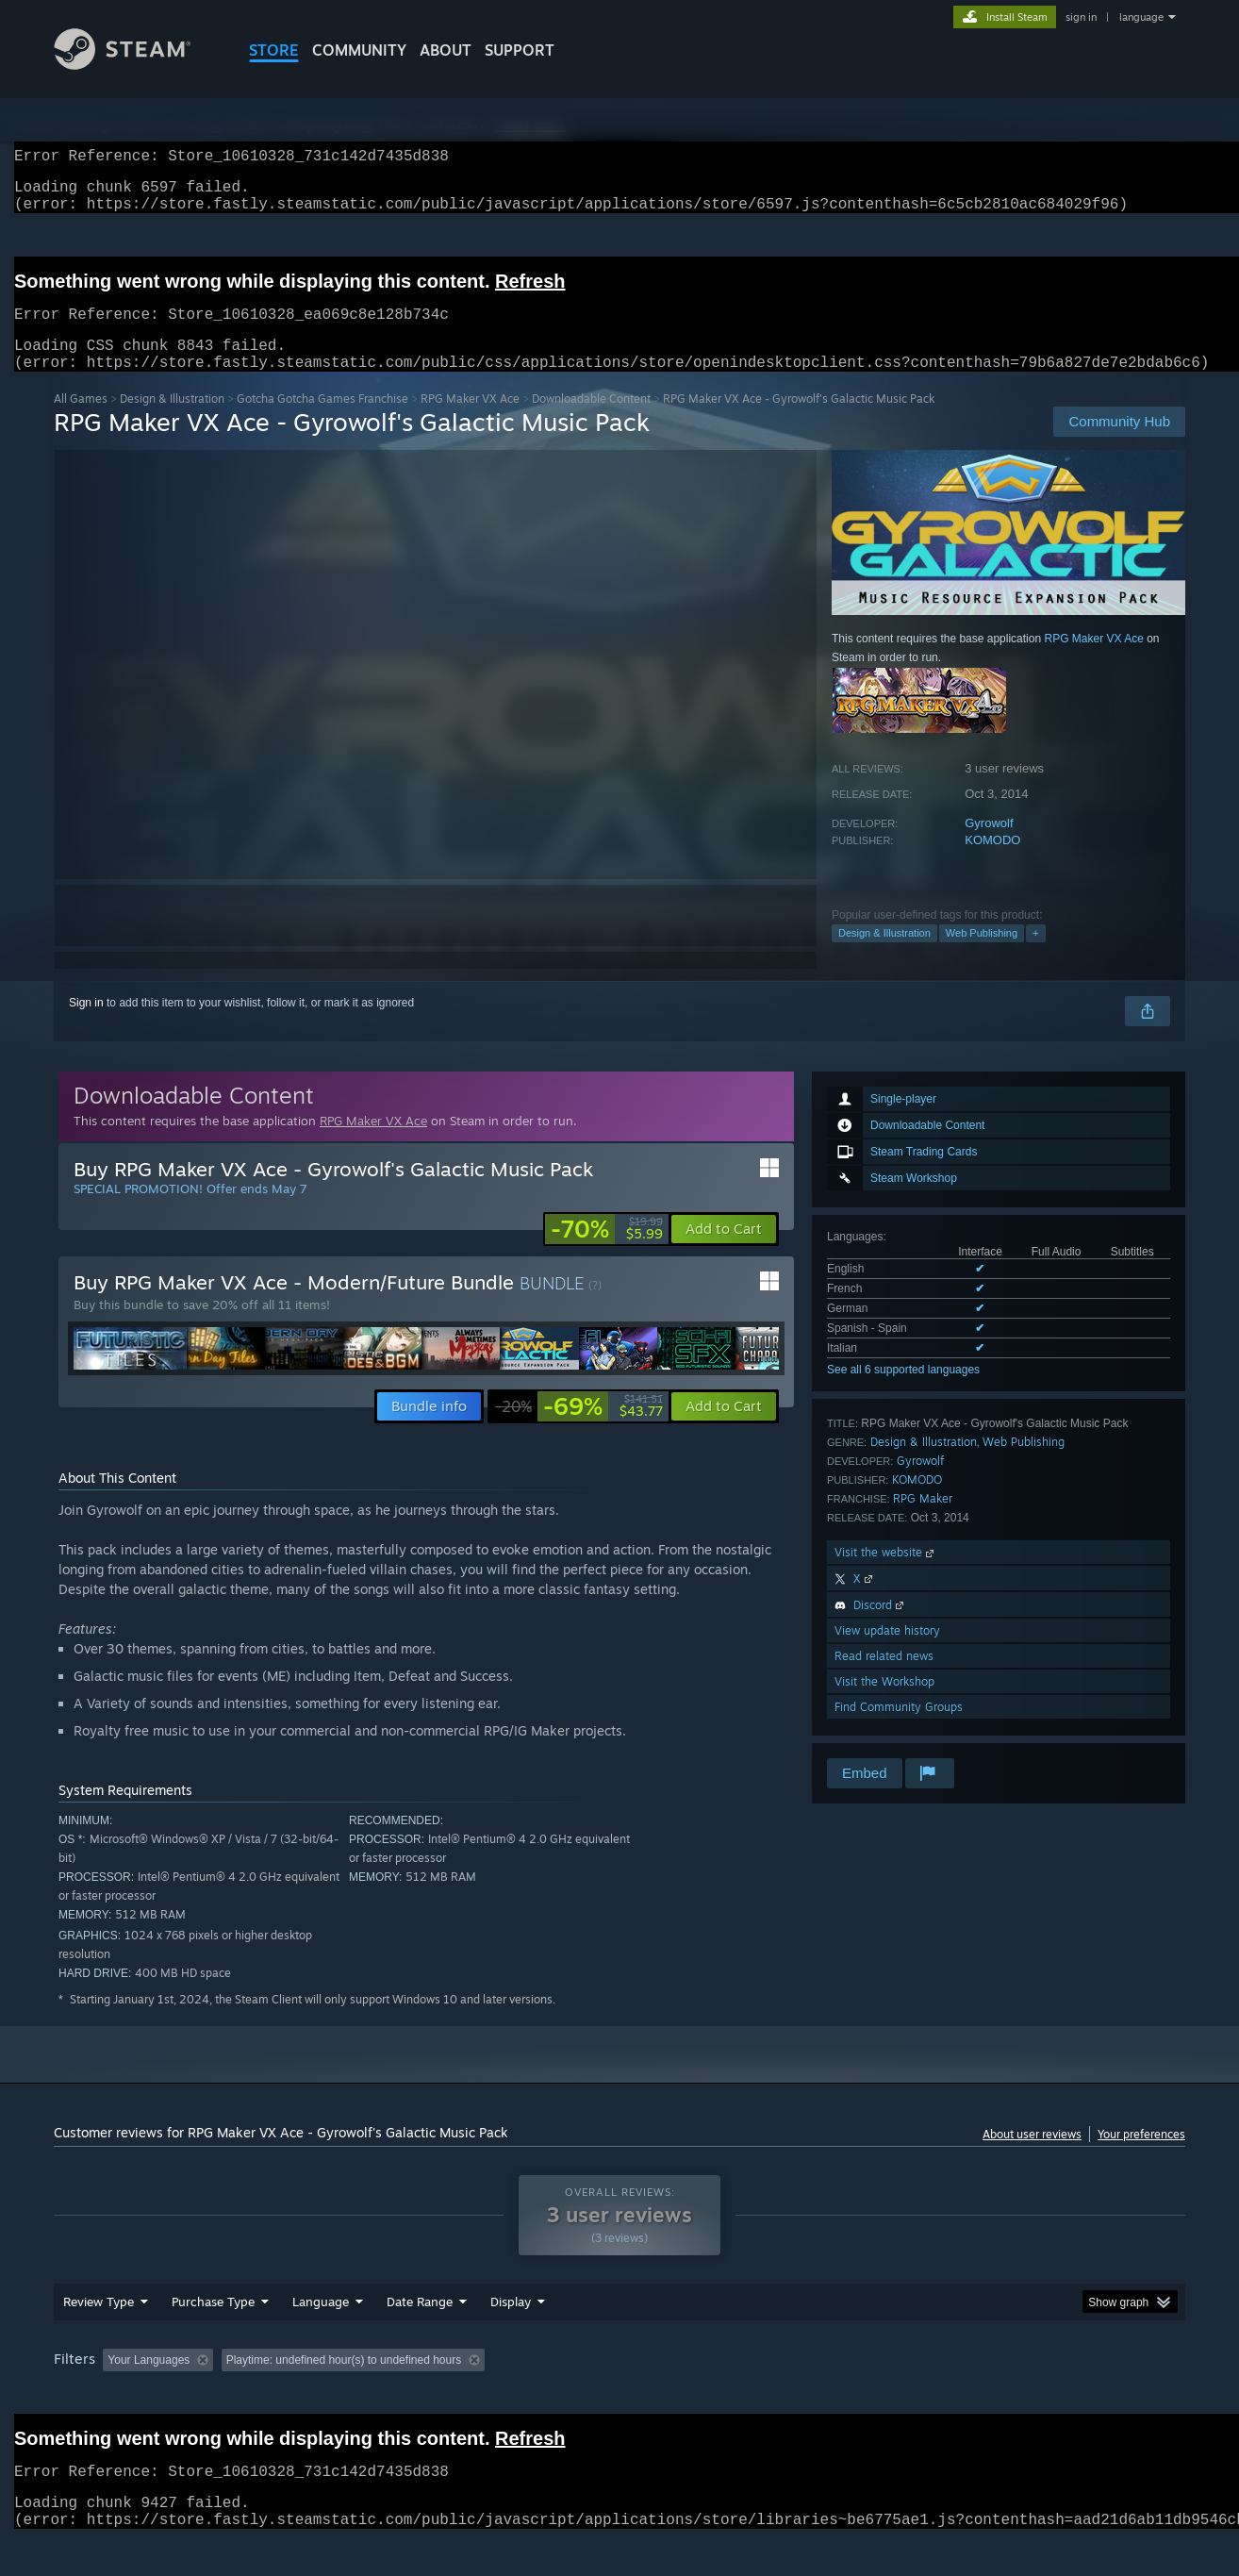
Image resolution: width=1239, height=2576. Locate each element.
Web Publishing (981, 955)
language (1141, 17)
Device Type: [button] (1020, 2395)
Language (320, 2337)
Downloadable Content (591, 421)
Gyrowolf (989, 846)
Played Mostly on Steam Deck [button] (620, 2395)
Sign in (86, 1025)
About (445, 50)
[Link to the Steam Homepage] (137, 65)
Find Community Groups (898, 1729)
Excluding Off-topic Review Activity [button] (339, 2395)
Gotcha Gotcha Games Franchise (322, 421)
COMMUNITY (359, 50)
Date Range (420, 2337)
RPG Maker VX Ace (470, 421)
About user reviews (1032, 2157)
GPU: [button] (938, 2395)
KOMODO (992, 863)
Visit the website (885, 1575)
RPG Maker (922, 1521)
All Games (80, 421)
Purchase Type (213, 2337)
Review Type (98, 2337)
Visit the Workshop (884, 1704)
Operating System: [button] (778, 2395)
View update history (887, 1653)
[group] (619, 2397)
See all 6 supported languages (903, 1392)
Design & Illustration (172, 421)
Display (510, 2337)
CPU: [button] (875, 2395)
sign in (1081, 17)
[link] (607, 1252)
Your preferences (1141, 2157)
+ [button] (1035, 955)
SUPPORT (519, 50)
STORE (274, 50)
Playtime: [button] (485, 2395)
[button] (723, 1252)
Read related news (883, 1678)
